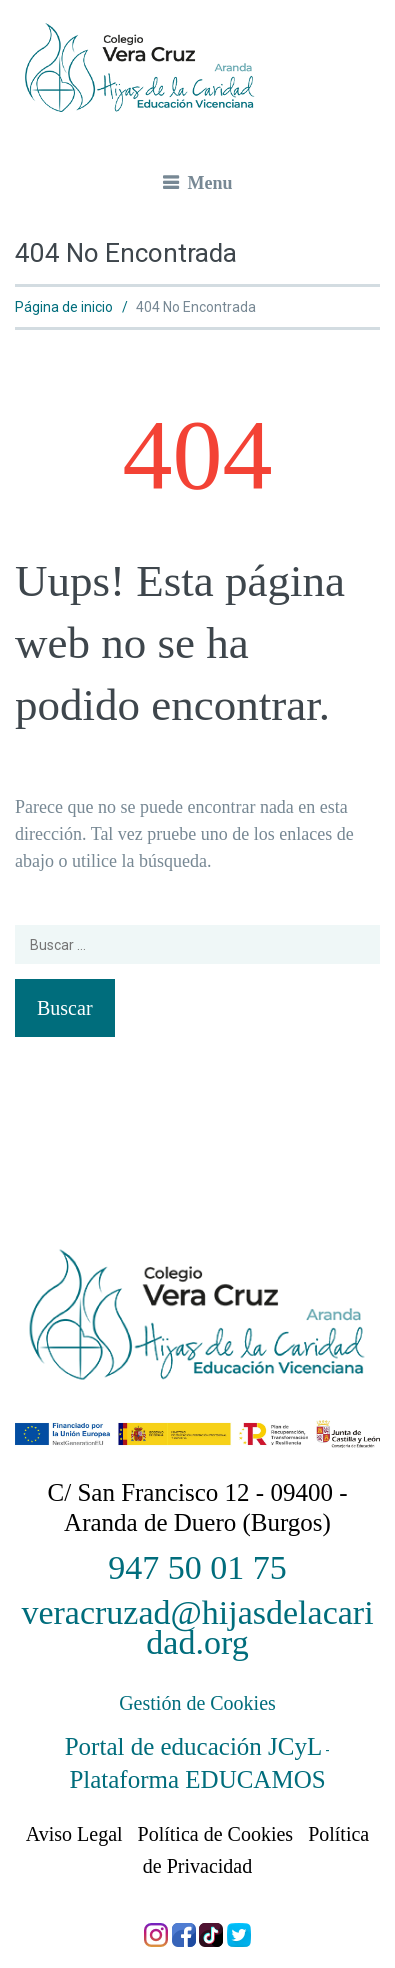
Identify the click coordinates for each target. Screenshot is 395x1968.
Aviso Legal (74, 1834)
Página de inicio (64, 307)
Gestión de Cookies (197, 1703)
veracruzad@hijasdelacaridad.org (197, 1627)
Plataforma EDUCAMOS (197, 1779)
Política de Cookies (216, 1834)
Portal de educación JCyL (194, 1746)
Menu (210, 183)
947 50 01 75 (197, 1567)
